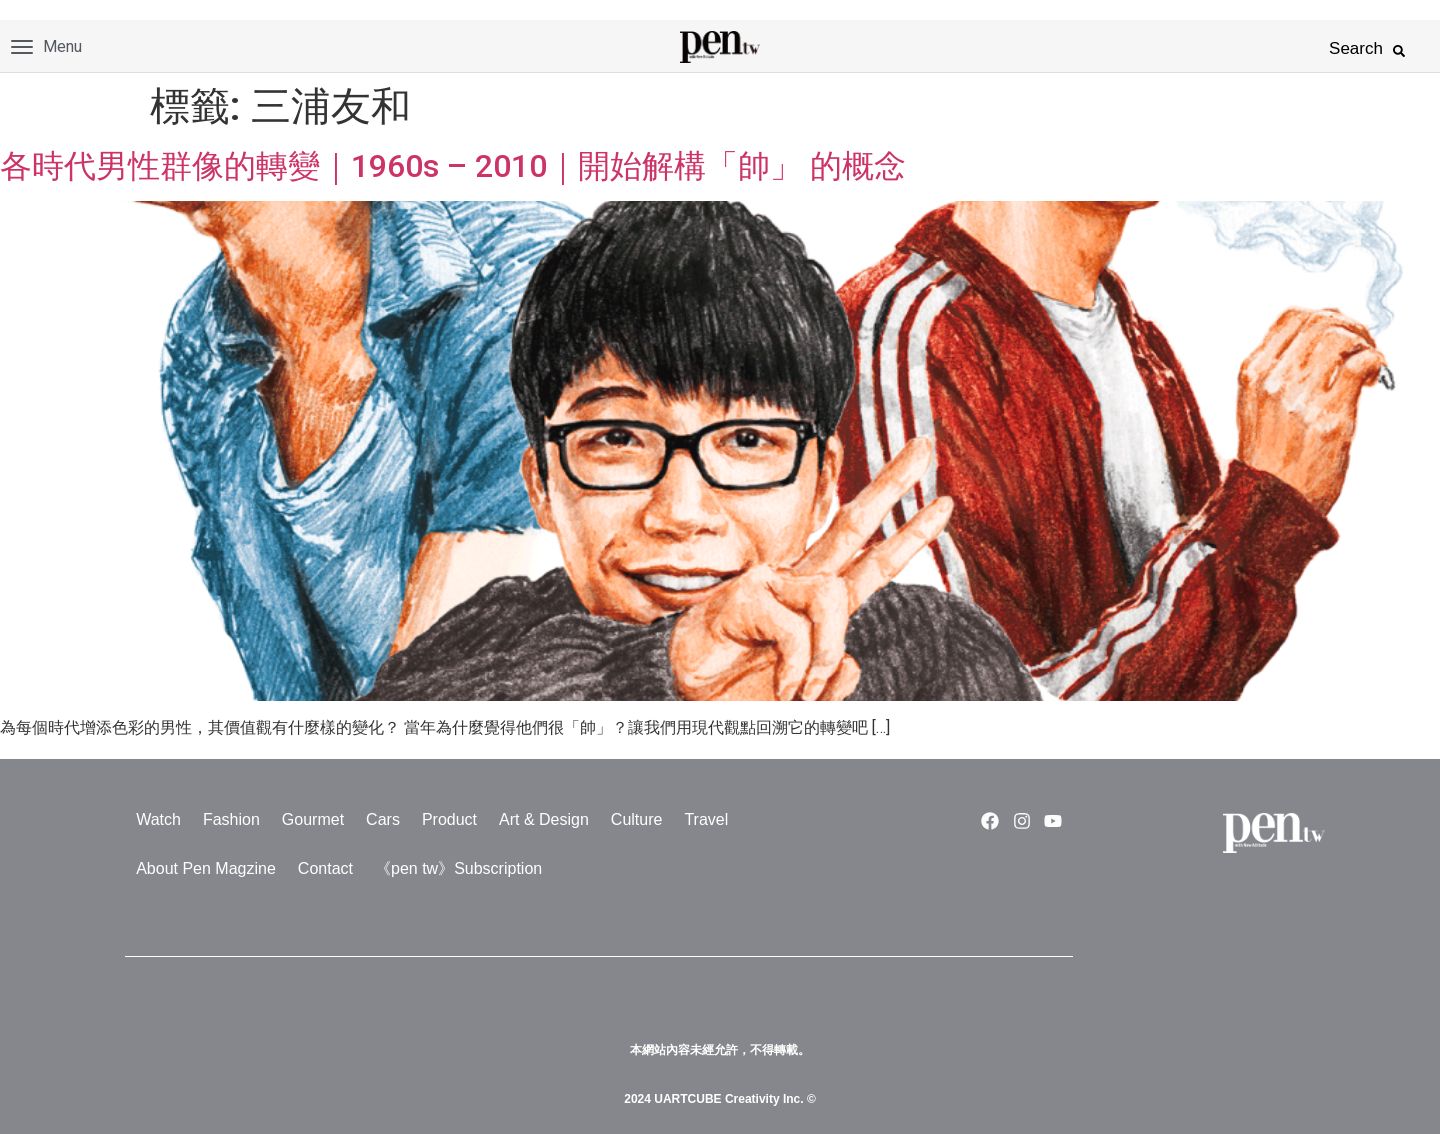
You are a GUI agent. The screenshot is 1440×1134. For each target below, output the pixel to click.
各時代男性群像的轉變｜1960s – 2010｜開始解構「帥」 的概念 (453, 166)
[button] (1399, 51)
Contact (325, 868)
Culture (637, 819)
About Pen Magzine (206, 868)
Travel (706, 819)
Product (449, 819)
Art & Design (544, 819)
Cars (383, 819)
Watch (158, 819)
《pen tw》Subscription (458, 868)
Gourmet (313, 819)
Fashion (231, 819)
